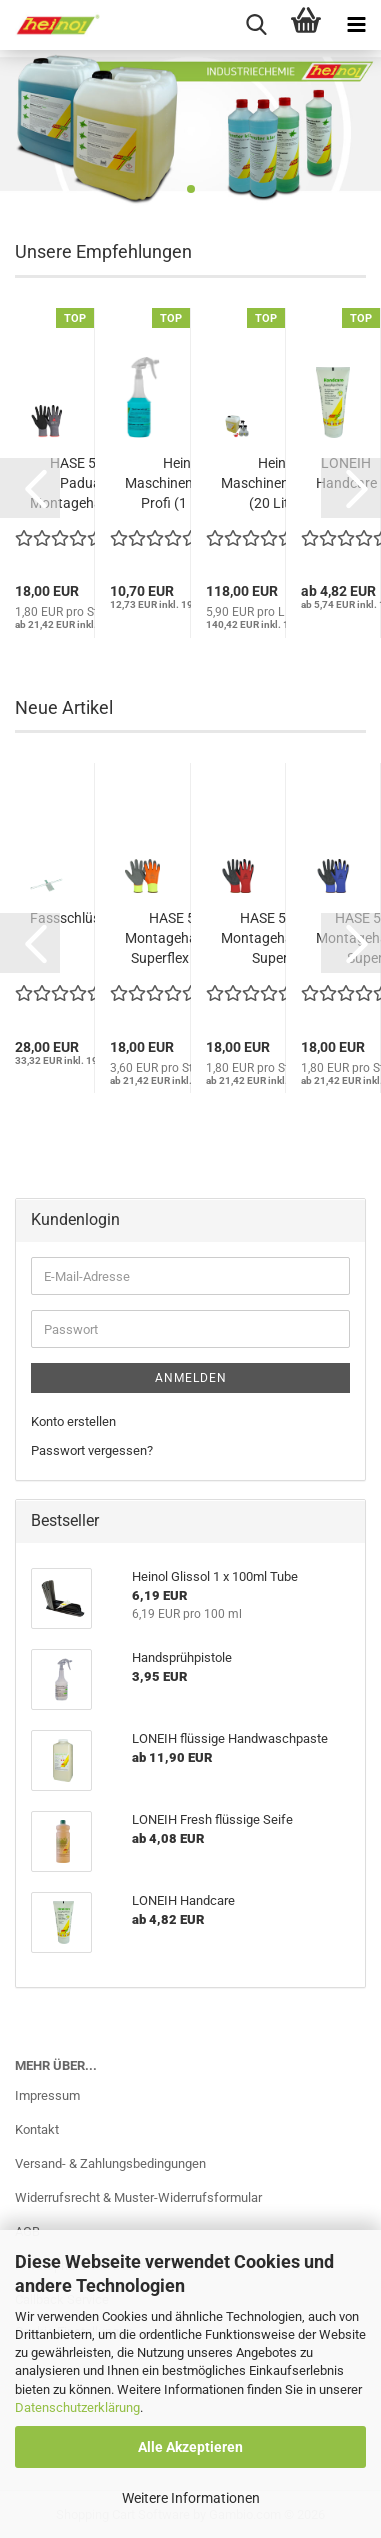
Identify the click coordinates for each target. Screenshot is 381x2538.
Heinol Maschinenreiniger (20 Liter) (278, 483)
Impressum (47, 2095)
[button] (30, 488)
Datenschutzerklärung (77, 2407)
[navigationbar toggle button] (356, 25)
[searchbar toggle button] (256, 25)
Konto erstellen (73, 1421)
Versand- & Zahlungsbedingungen (110, 2163)
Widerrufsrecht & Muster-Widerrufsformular (138, 2197)
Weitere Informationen (191, 2498)
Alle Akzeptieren (190, 2447)
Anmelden (191, 1378)
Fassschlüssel (73, 918)
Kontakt (37, 2129)
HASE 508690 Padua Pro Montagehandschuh (93, 483)
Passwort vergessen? (92, 1450)
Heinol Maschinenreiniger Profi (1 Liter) (182, 483)
